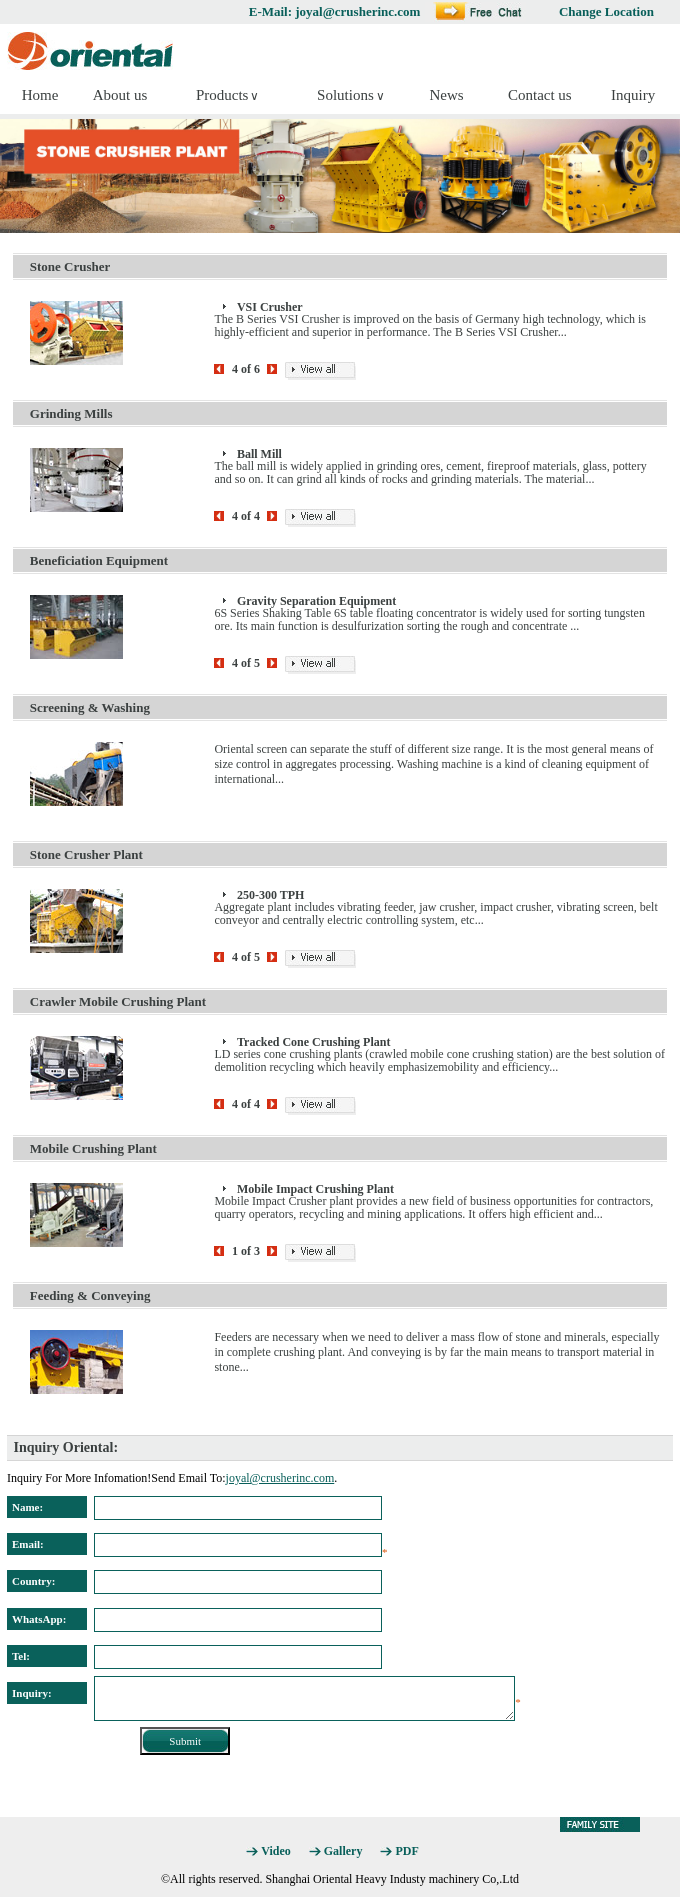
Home (40, 95)
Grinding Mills (71, 413)
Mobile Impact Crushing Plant (315, 1189)
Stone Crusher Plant (86, 854)
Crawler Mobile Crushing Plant (118, 1001)
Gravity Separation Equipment (316, 601)
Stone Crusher (70, 266)
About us (120, 95)
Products (222, 95)
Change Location (606, 11)
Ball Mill (259, 454)
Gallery (343, 1851)
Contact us (540, 95)
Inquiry (633, 95)
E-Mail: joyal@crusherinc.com (335, 11)
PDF (406, 1851)
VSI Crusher (270, 307)
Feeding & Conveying (90, 1295)
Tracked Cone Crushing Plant (313, 1042)
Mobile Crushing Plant (93, 1148)
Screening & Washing (90, 707)
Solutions (345, 95)
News (446, 95)
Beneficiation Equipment (99, 560)
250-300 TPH (270, 895)
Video (276, 1851)
